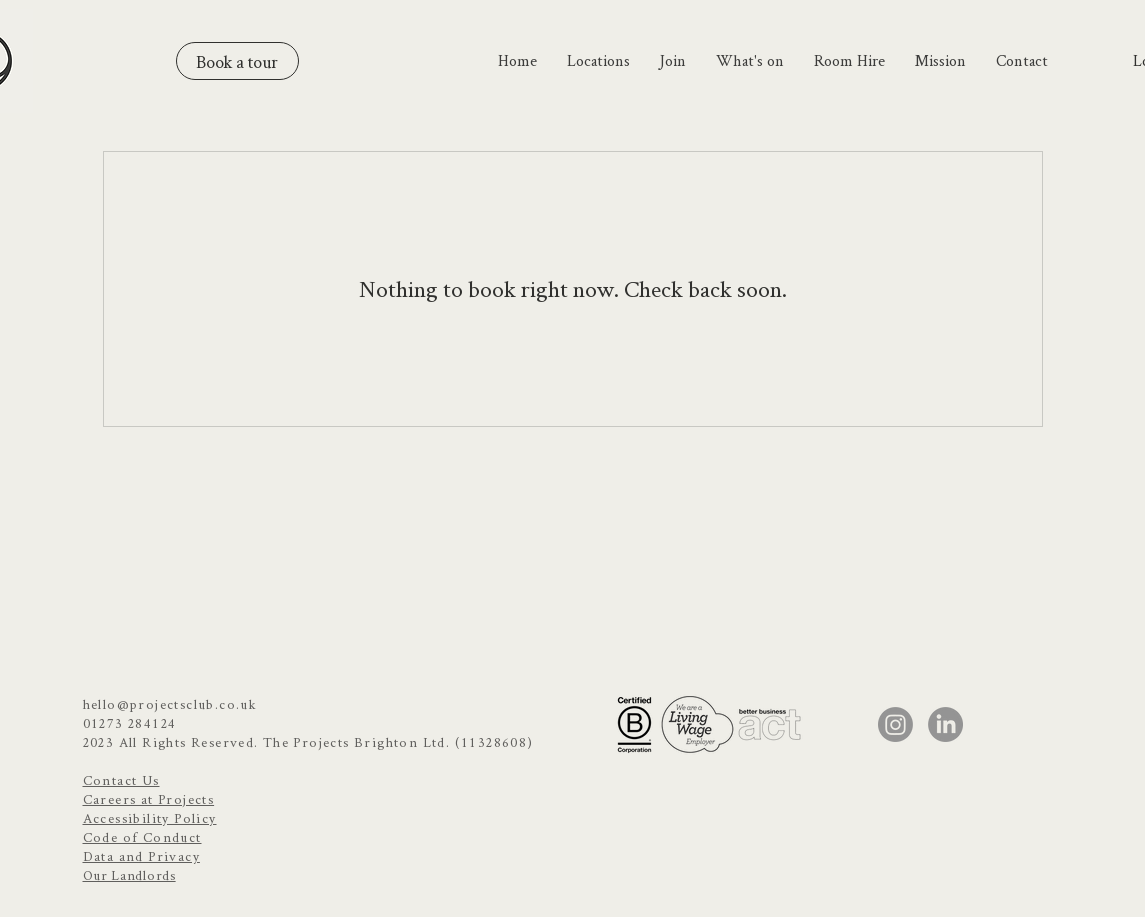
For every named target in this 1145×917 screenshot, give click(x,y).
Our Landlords (129, 875)
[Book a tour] (237, 61)
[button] (598, 61)
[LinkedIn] (945, 724)
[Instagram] (895, 724)
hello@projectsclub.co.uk (170, 704)
